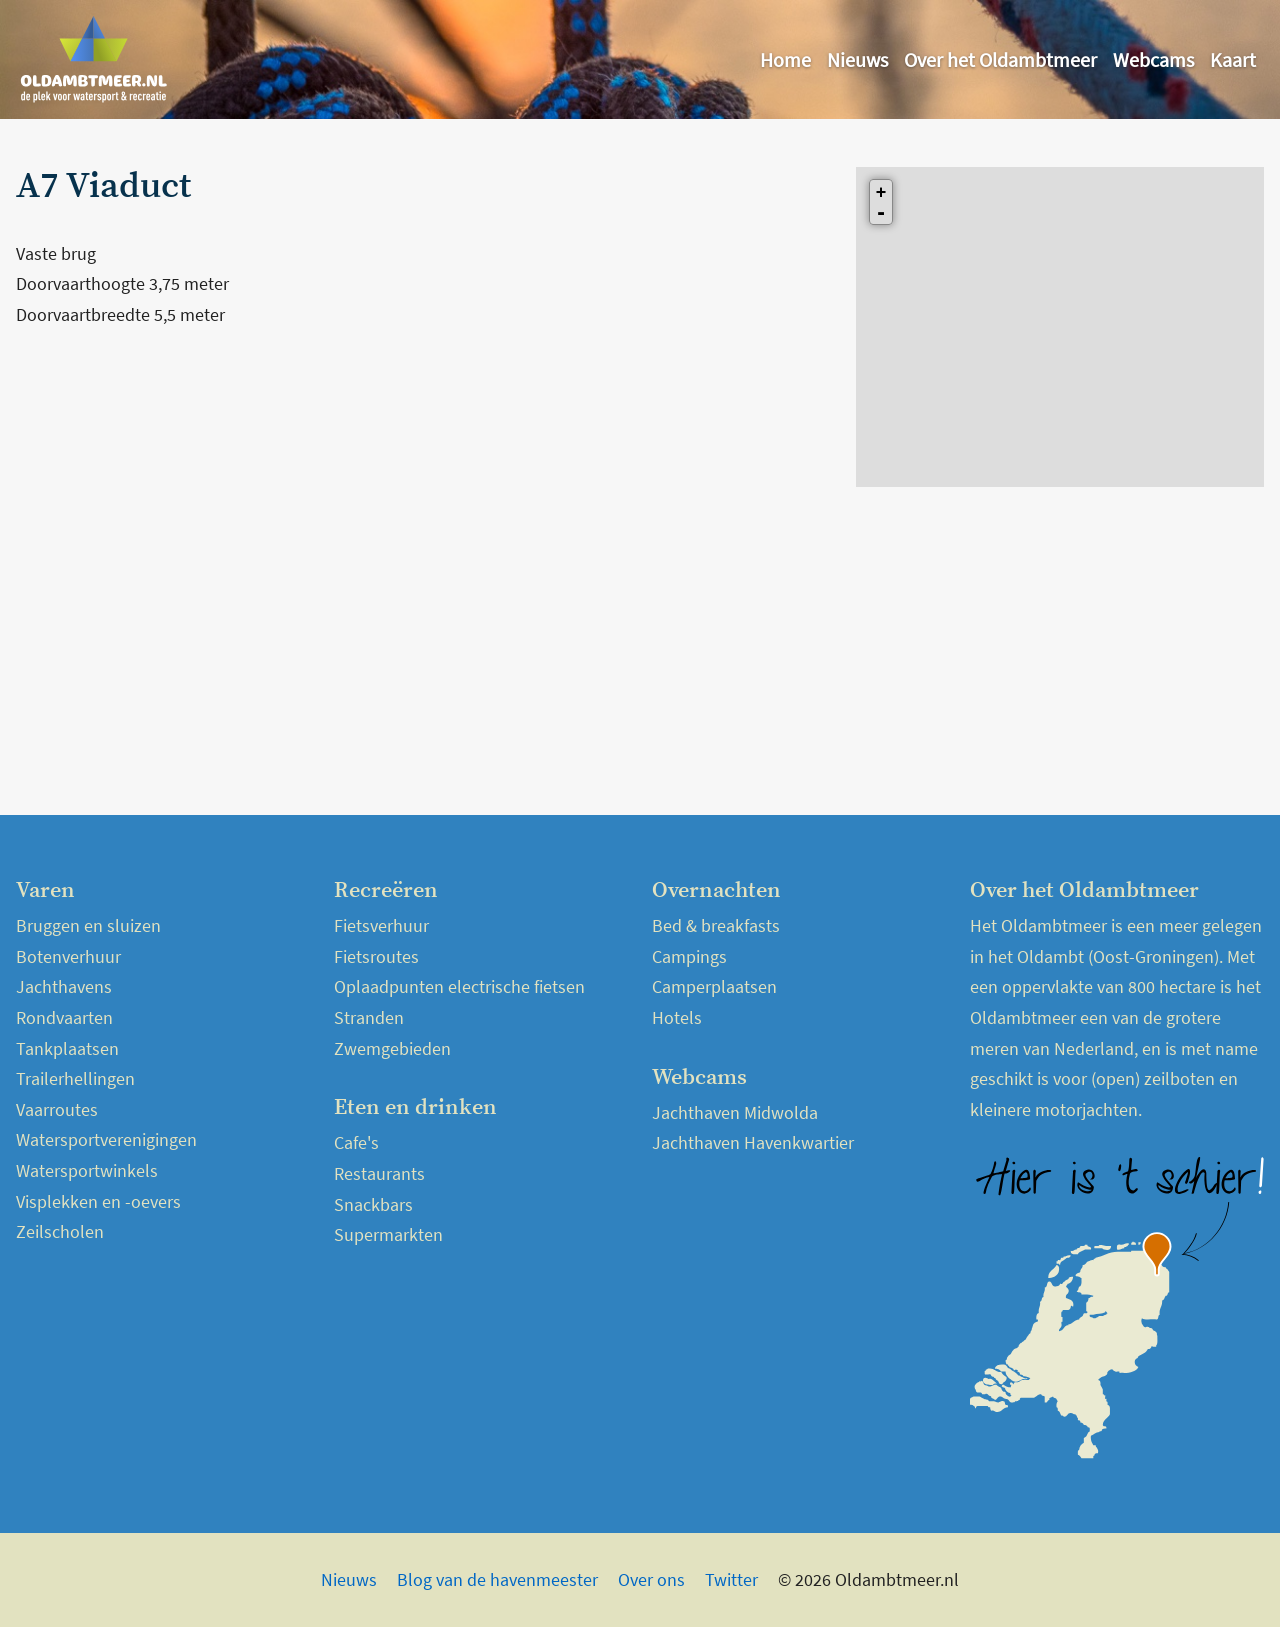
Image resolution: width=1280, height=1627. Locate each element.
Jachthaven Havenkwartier (753, 1142)
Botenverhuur (68, 956)
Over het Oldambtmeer (1000, 59)
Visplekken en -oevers (98, 1201)
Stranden (369, 1017)
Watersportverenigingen (106, 1139)
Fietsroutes (376, 956)
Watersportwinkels (87, 1170)
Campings (689, 956)
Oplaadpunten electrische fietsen (459, 986)
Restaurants (379, 1173)
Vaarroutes (57, 1109)
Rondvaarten (64, 1017)
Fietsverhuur (381, 925)
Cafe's (356, 1142)
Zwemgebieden (392, 1048)
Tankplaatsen (67, 1048)
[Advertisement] (424, 488)
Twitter (731, 1579)
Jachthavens (64, 986)
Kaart (1233, 59)
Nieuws (857, 59)
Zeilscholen (60, 1231)
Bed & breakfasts (716, 925)
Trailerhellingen (75, 1078)
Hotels (677, 1017)
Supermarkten (388, 1234)
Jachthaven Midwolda (735, 1112)
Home (785, 59)
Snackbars (373, 1204)
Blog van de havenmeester (497, 1579)
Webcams (1153, 59)
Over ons (651, 1579)
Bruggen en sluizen (88, 925)
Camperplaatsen (714, 986)
